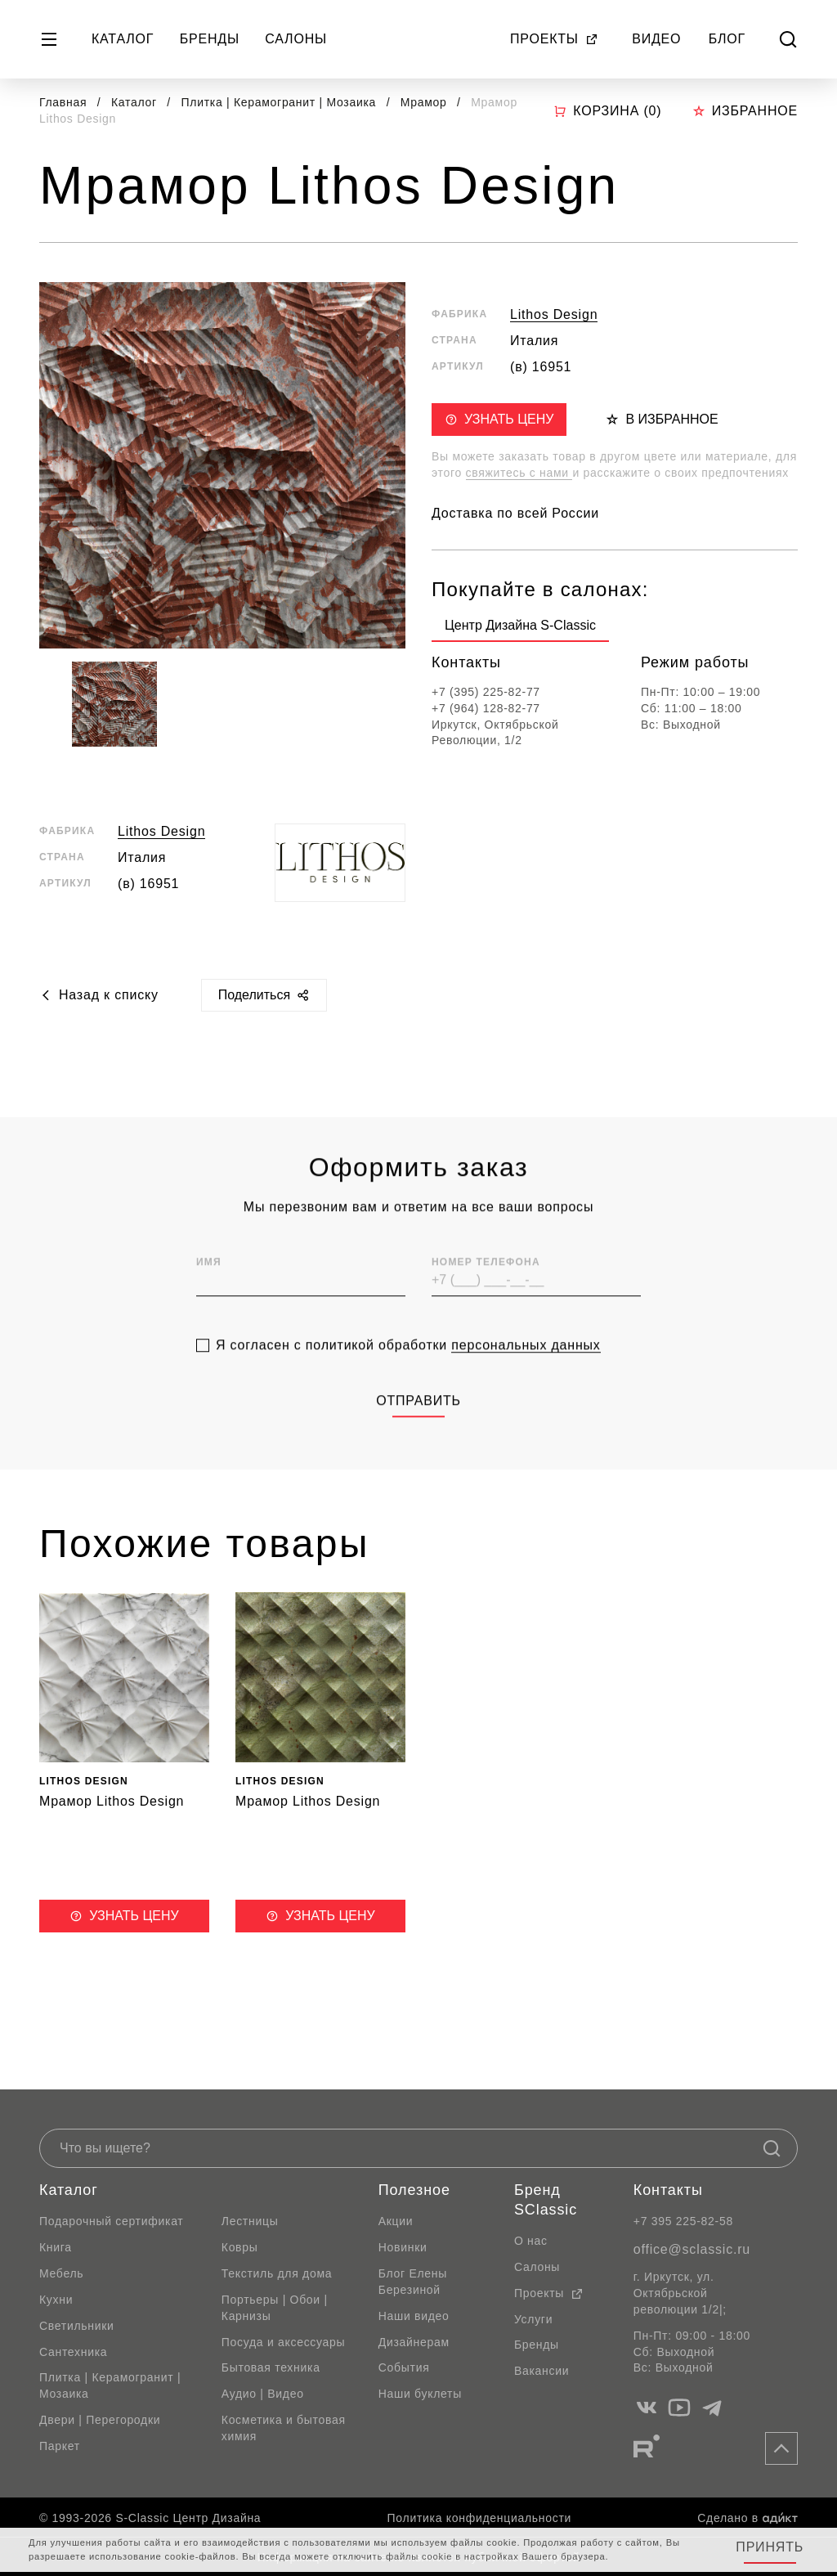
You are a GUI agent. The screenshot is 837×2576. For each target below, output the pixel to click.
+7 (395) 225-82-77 (486, 691)
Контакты (668, 2190)
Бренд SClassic (545, 2200)
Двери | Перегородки (99, 2419)
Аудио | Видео (263, 2393)
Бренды (209, 39)
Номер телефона (486, 1292)
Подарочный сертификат (111, 2221)
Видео (656, 39)
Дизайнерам (414, 2342)
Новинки (402, 2247)
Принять (769, 2547)
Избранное (745, 111)
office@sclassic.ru (691, 2249)
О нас (531, 2240)
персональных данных (525, 1374)
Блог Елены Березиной (412, 2281)
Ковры (240, 2247)
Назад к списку (99, 995)
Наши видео (414, 2315)
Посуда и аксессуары (284, 2342)
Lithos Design (161, 831)
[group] (520, 629)
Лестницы (250, 2221)
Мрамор (425, 102)
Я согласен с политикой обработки (408, 1374)
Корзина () (607, 111)
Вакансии (541, 2370)
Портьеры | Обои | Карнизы (275, 2307)
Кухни (56, 2299)
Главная (63, 102)
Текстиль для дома (277, 2273)
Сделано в (747, 2517)
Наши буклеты (420, 2393)
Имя (209, 1292)
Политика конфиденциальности (479, 2517)
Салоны (296, 39)
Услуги (533, 2319)
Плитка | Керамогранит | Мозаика (280, 102)
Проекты (554, 39)
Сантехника (73, 2351)
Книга (55, 2247)
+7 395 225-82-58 (683, 2221)
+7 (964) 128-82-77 (486, 708)
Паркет (59, 2446)
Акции (396, 2221)
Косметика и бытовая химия (284, 2428)
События (404, 2367)
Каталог (123, 39)
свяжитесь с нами (519, 472)
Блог (727, 39)
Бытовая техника (271, 2367)
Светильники (76, 2325)
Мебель (61, 2273)
